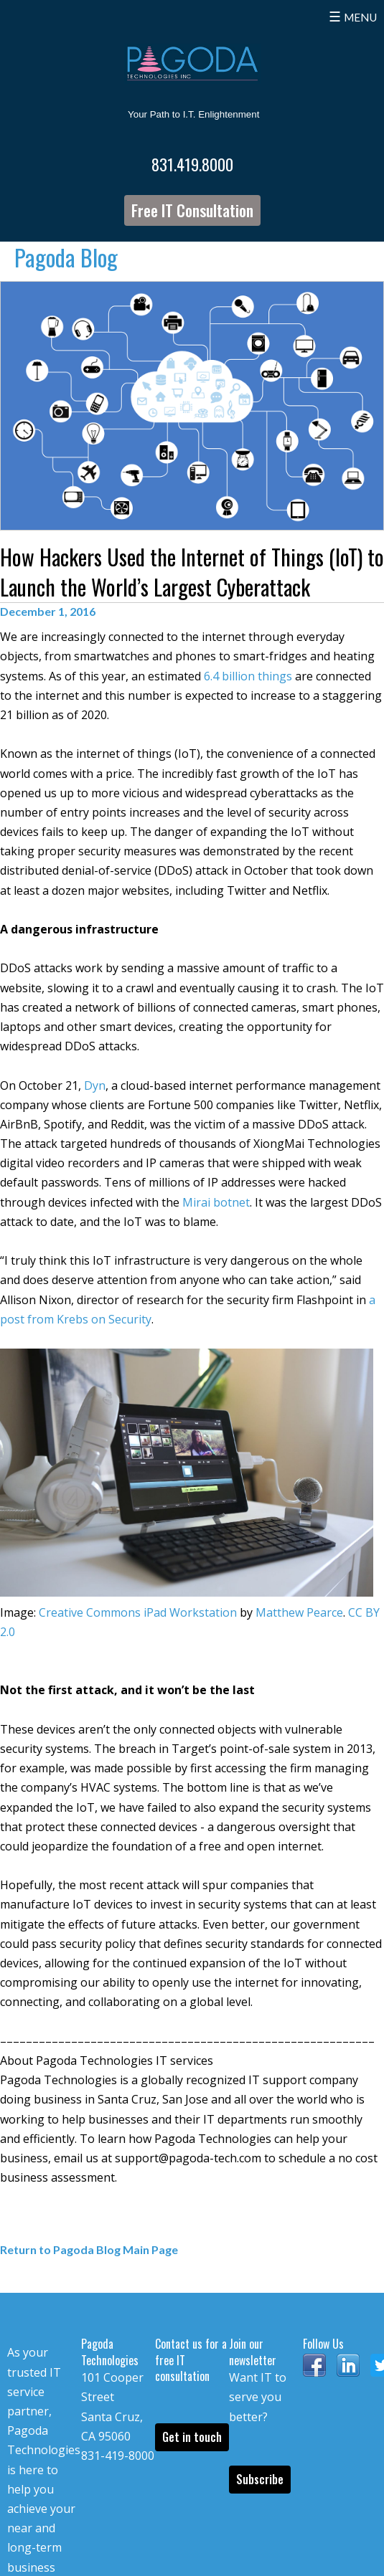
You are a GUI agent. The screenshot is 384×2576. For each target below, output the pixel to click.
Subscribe (260, 2479)
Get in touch (192, 2437)
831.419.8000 (192, 164)
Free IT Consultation (192, 210)
